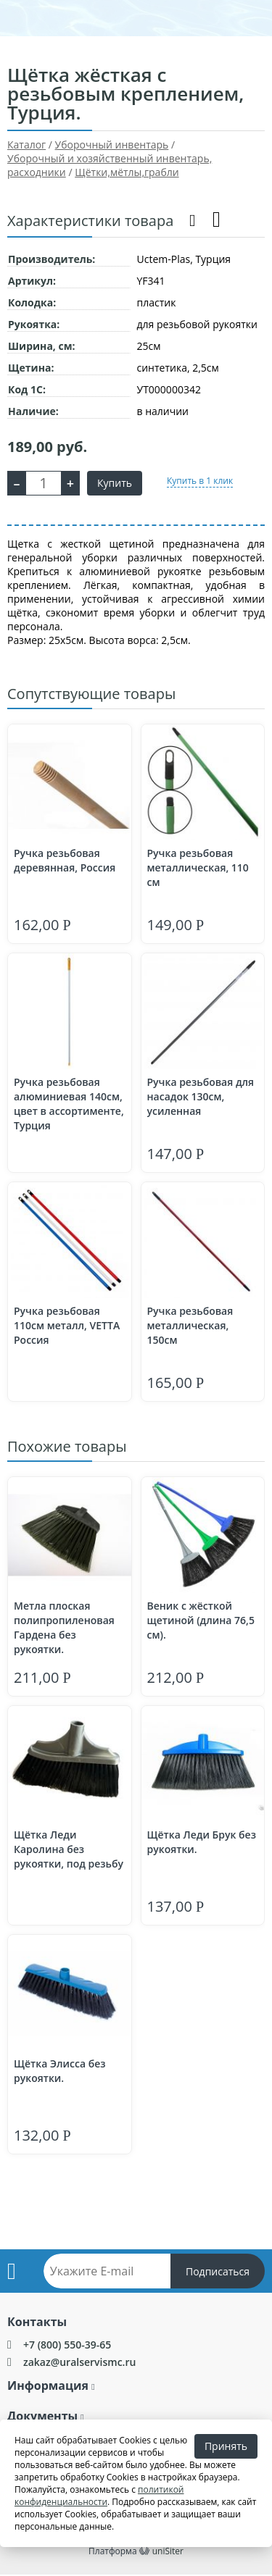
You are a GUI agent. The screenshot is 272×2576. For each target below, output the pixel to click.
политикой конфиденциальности (99, 2495)
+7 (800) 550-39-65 (67, 2344)
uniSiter (168, 2551)
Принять (226, 2446)
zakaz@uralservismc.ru (79, 2362)
